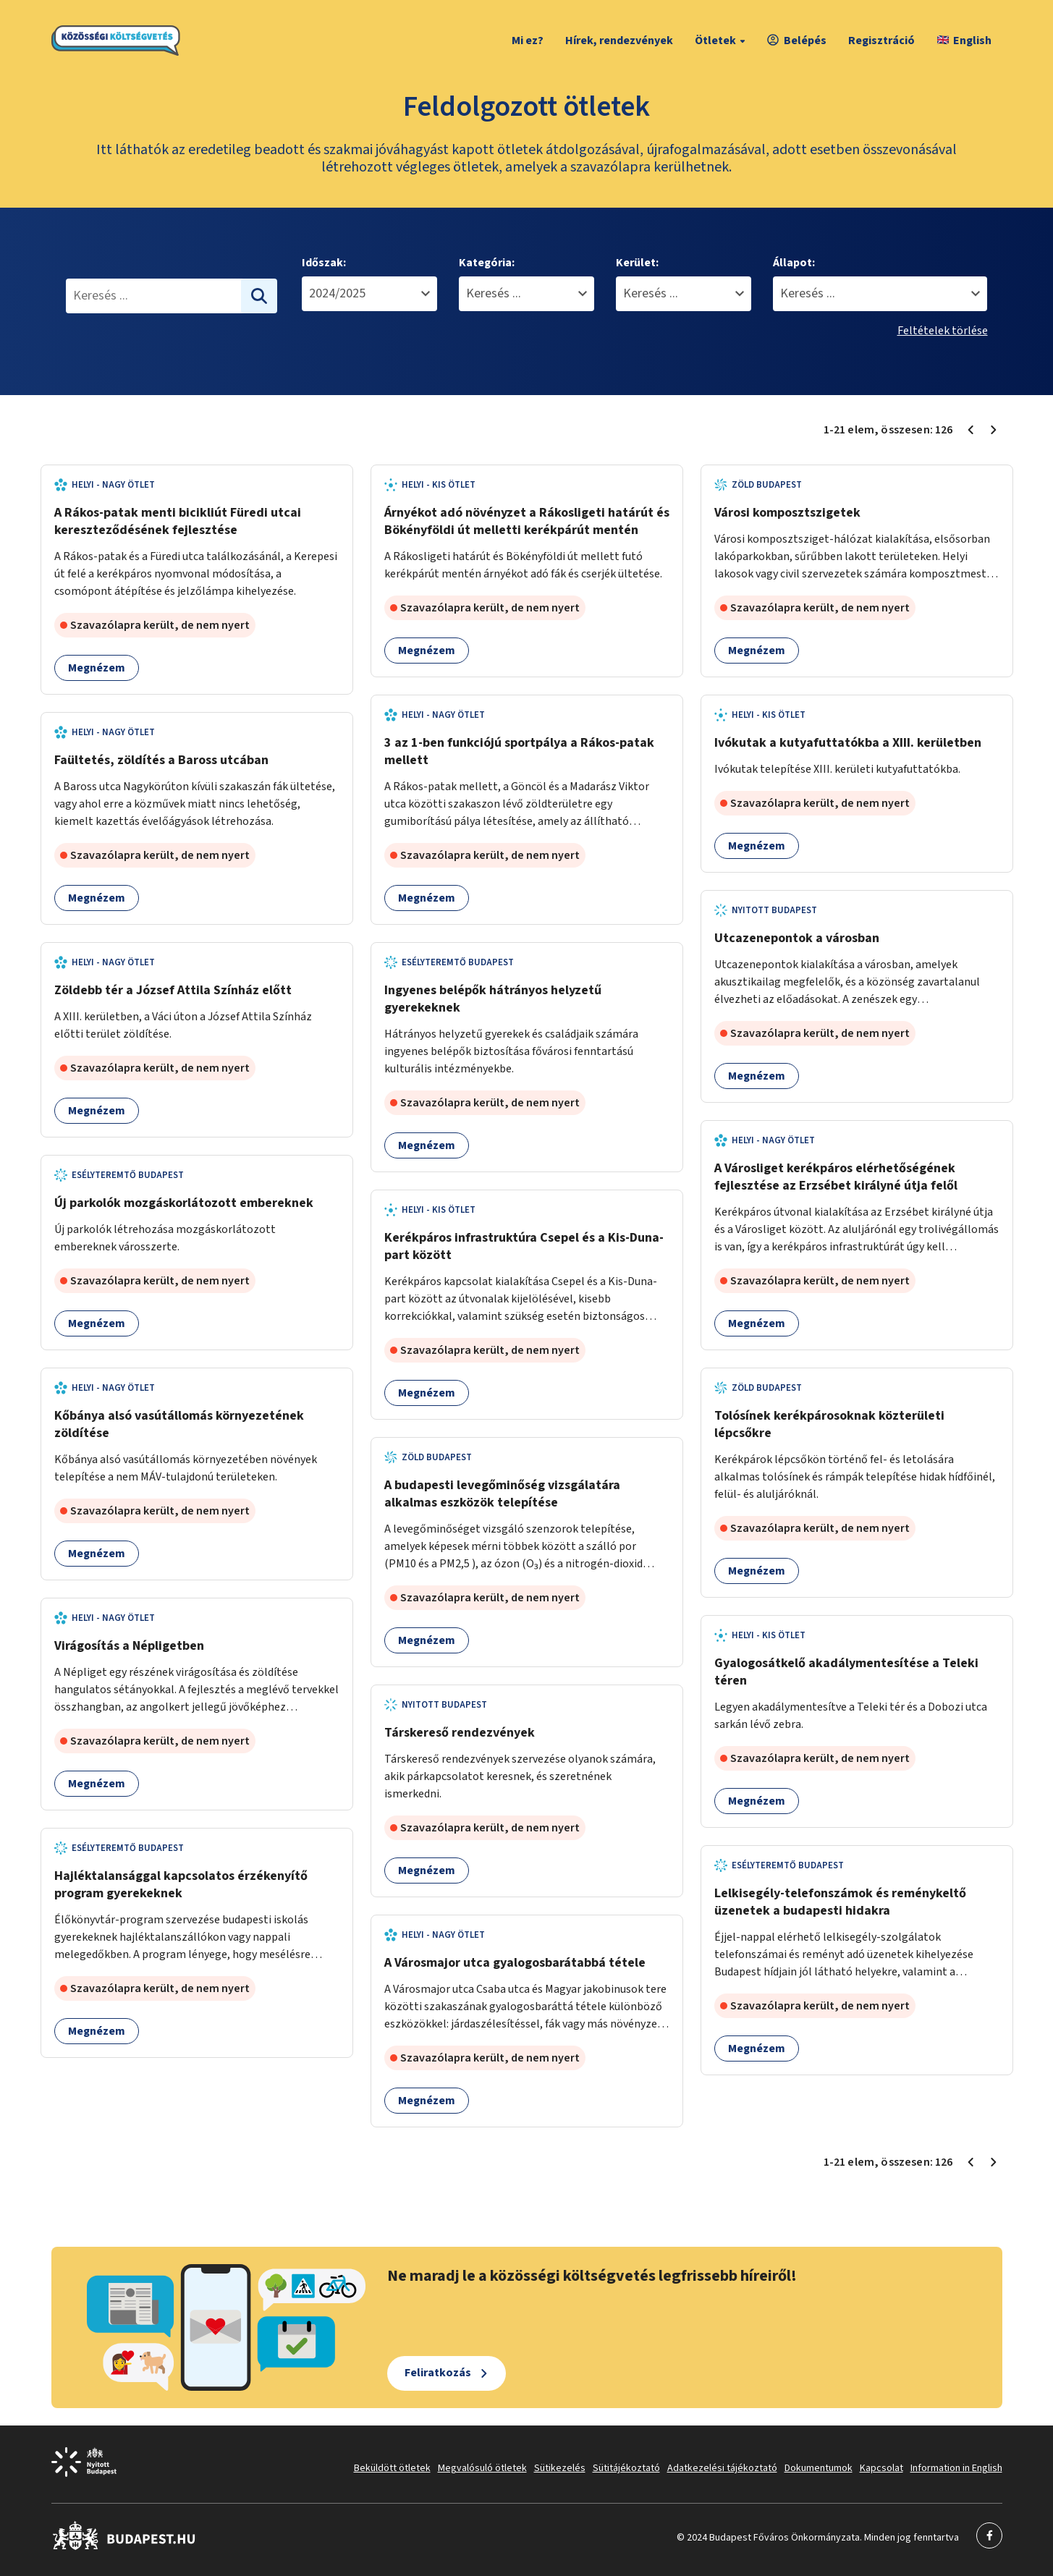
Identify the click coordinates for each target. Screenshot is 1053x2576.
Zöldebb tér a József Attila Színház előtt (173, 990)
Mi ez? (528, 40)
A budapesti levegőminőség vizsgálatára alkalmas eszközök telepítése (502, 1494)
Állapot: (794, 263)
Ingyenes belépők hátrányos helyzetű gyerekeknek (492, 999)
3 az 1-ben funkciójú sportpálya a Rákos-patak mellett (519, 751)
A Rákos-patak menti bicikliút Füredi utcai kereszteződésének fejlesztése (177, 521)
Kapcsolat (881, 2468)
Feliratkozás (438, 2373)
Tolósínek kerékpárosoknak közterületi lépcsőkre (829, 1424)
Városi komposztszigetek (787, 513)
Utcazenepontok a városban (796, 938)
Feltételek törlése (942, 330)
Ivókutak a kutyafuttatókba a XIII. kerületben (847, 743)
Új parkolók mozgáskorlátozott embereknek (183, 1203)
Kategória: (487, 263)
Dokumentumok (819, 2468)
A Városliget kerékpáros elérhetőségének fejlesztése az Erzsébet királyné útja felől (835, 1177)
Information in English (956, 2468)
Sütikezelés (559, 2468)
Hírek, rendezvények (619, 40)
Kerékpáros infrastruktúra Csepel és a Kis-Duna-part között (524, 1246)
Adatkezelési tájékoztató (722, 2468)
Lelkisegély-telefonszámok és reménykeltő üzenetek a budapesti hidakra (840, 1902)
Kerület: (637, 263)
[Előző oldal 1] (970, 429)
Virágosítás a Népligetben (129, 1646)
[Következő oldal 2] (993, 429)
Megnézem (96, 668)
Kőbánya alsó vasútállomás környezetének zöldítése (179, 1424)
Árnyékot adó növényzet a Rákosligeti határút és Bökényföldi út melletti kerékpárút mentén (526, 521)
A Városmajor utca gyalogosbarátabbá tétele (515, 1963)
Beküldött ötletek (392, 2468)
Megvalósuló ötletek (482, 2468)
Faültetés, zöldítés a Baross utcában (161, 760)
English (964, 40)
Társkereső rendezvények (459, 1733)
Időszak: (324, 263)
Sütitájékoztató (626, 2468)
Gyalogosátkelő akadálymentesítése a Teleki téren (846, 1672)
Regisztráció (881, 40)
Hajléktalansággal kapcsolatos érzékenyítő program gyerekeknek (181, 1884)
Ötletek (722, 40)
